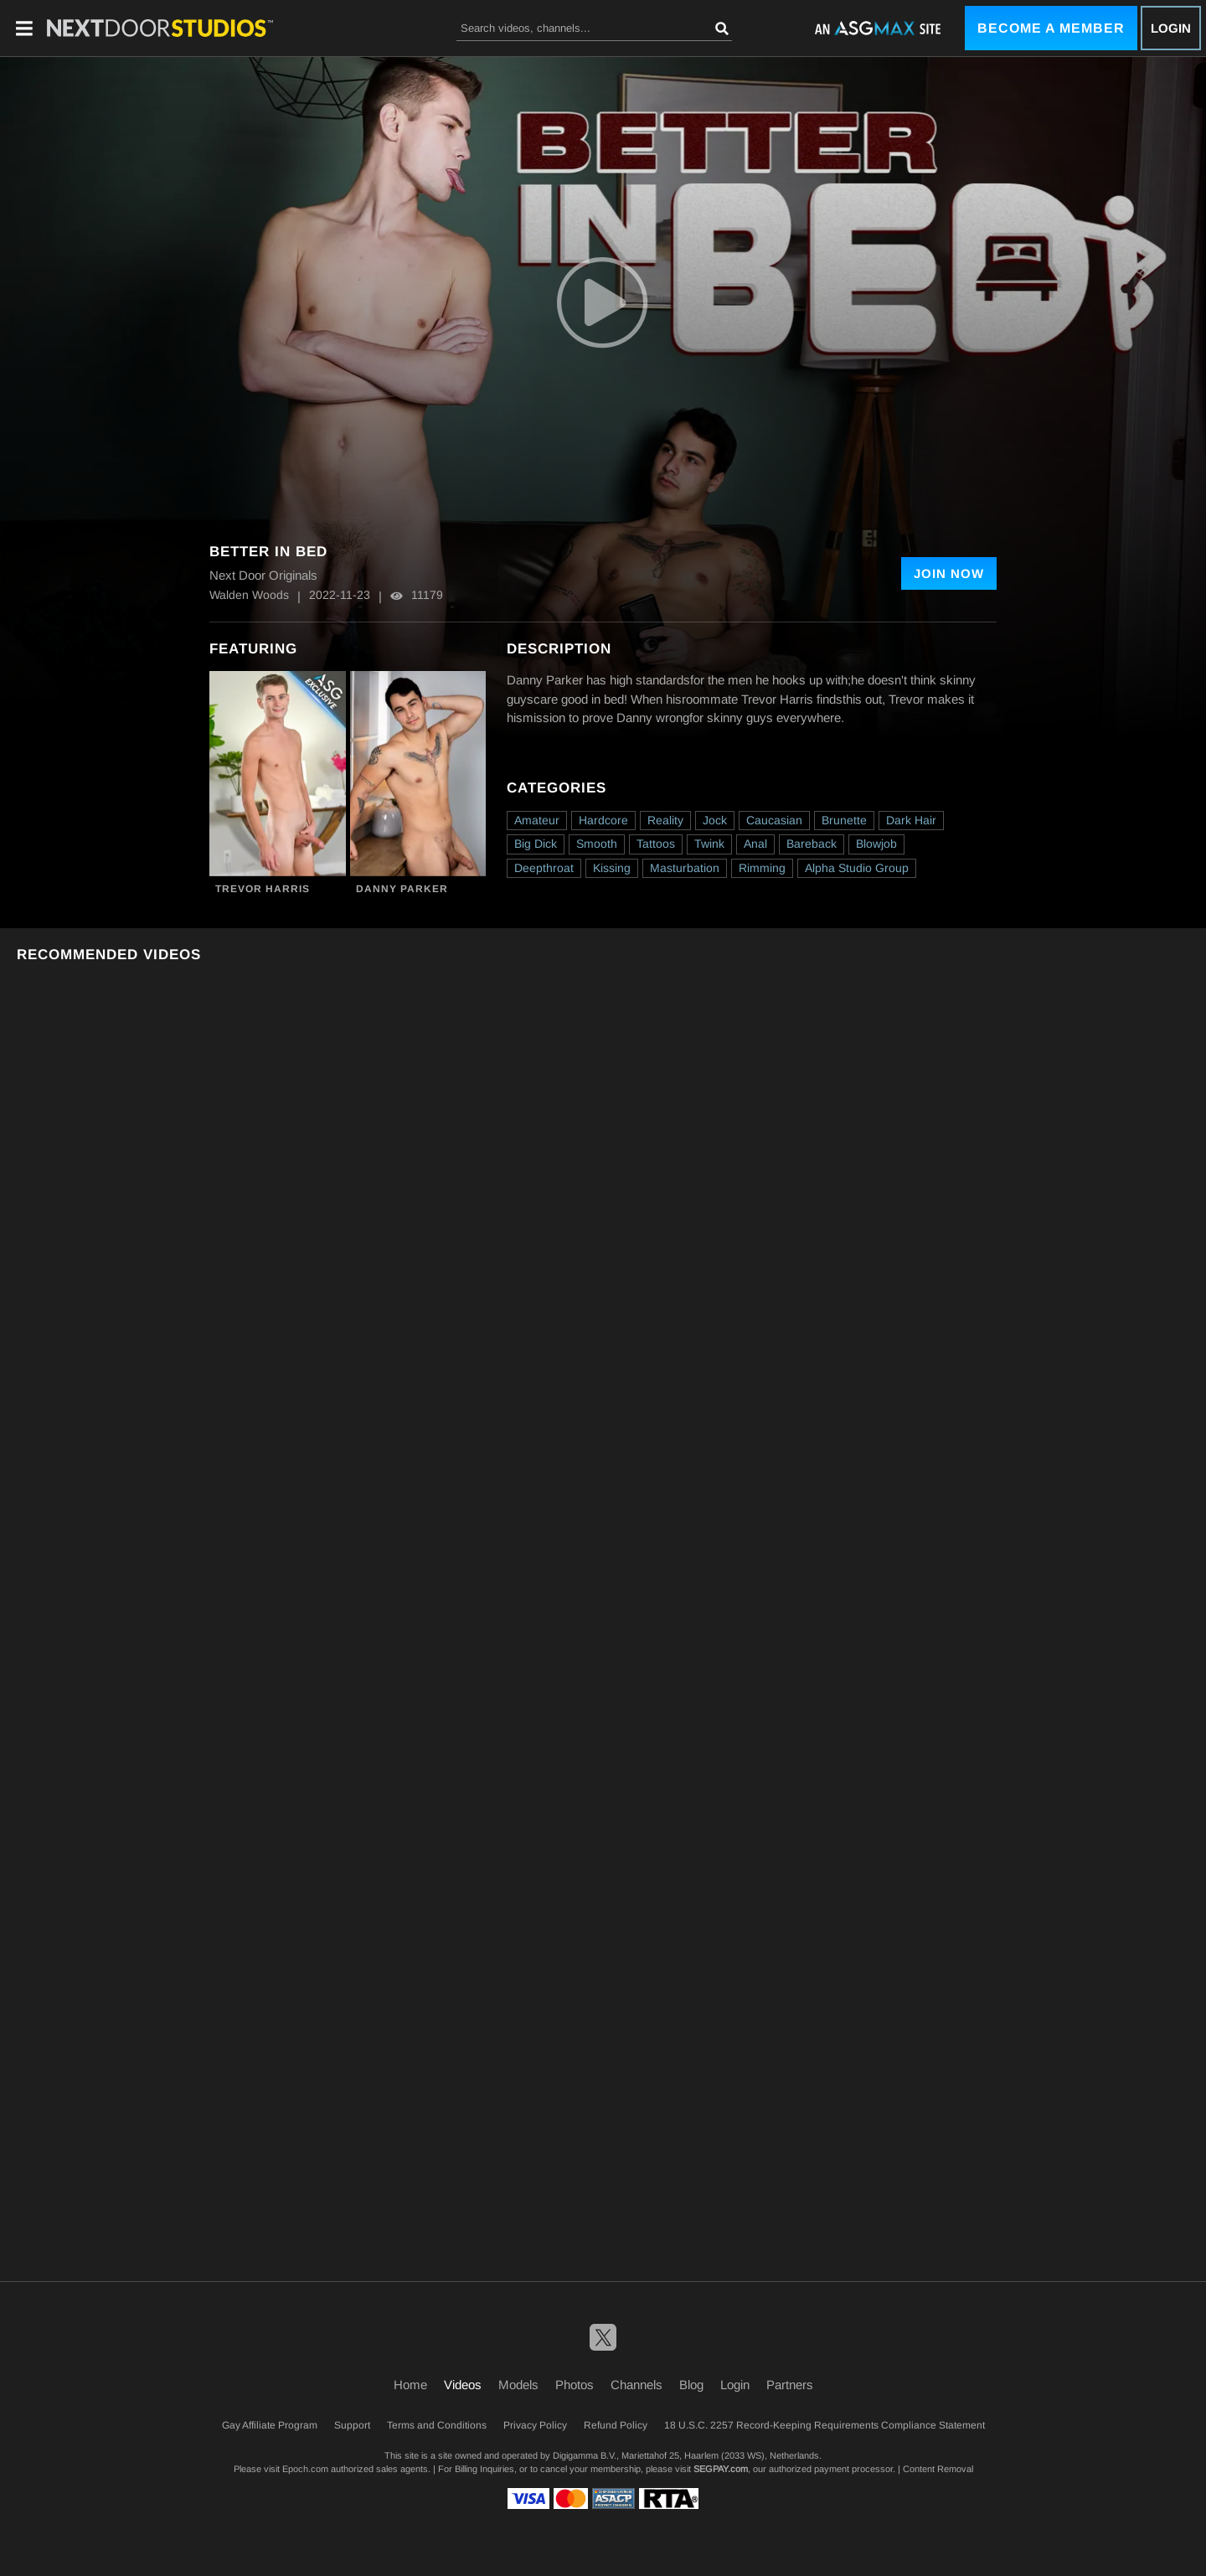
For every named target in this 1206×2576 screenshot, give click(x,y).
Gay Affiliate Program (269, 2425)
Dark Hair (911, 820)
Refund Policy (615, 2425)
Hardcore (603, 820)
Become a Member (1051, 28)
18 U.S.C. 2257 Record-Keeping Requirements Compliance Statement (824, 2425)
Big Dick (535, 843)
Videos (463, 2384)
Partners (789, 2384)
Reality (665, 820)
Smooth (596, 843)
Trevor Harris (262, 889)
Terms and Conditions (437, 2425)
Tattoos (655, 843)
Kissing (612, 868)
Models (518, 2384)
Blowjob (876, 843)
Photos (574, 2384)
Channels (636, 2384)
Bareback (811, 843)
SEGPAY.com (720, 2469)
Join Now (949, 573)
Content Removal (938, 2469)
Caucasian (774, 820)
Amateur (536, 820)
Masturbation (684, 868)
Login (1171, 28)
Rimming (762, 868)
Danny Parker (402, 889)
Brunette (844, 820)
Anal (755, 843)
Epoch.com (305, 2469)
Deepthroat (544, 868)
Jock (715, 820)
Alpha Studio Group (857, 868)
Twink (709, 843)
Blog (691, 2384)
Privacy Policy (535, 2425)
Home (410, 2384)
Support (352, 2425)
